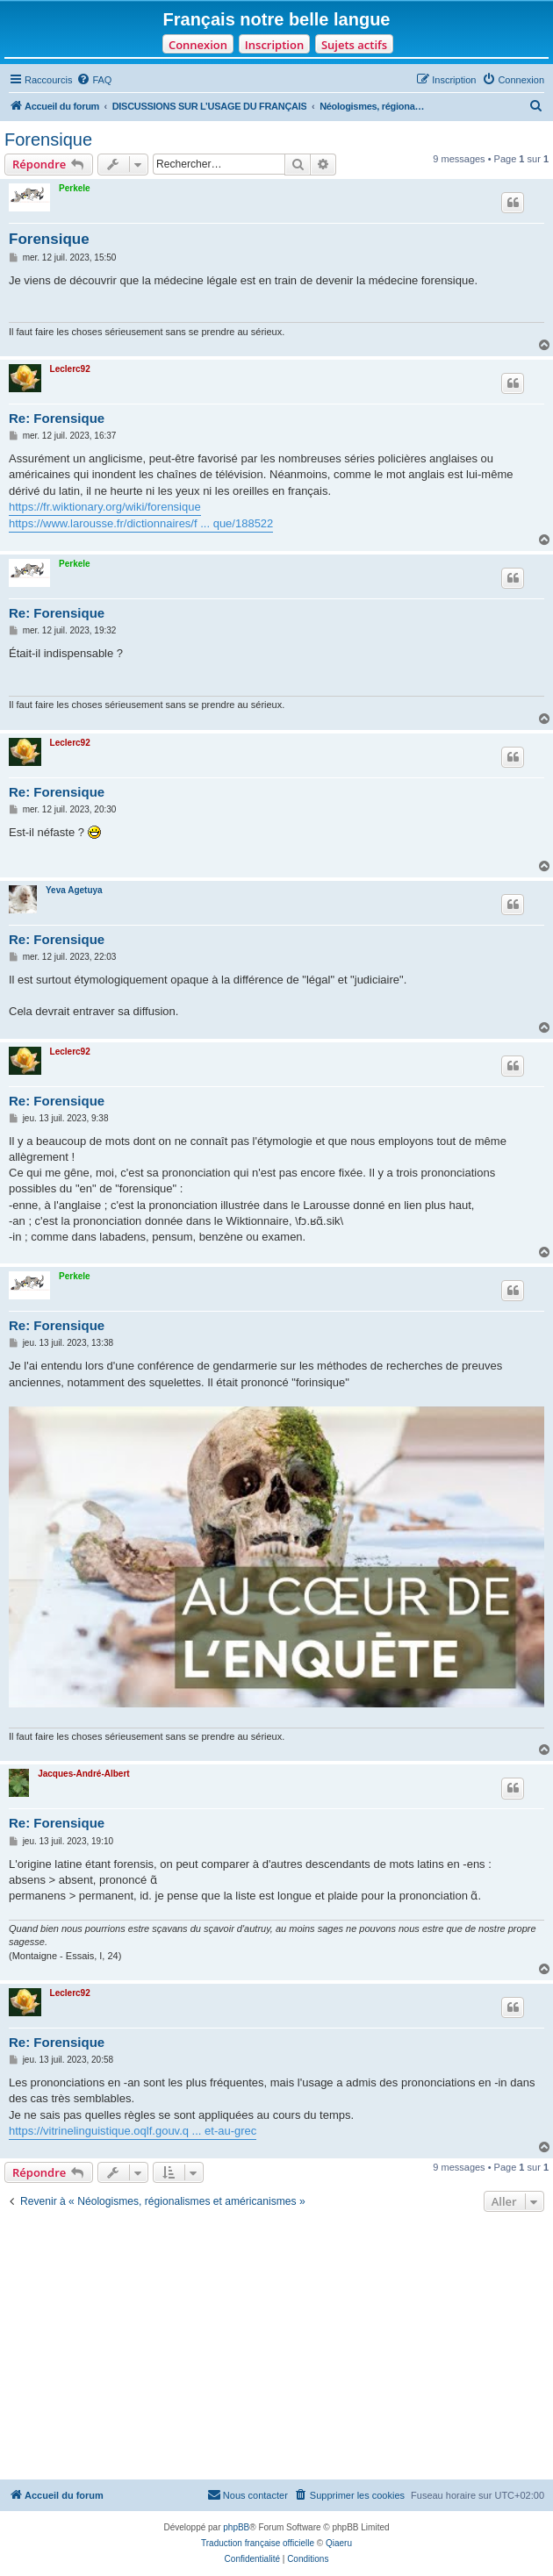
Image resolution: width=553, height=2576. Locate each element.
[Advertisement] (276, 2348)
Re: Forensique (56, 418)
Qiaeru (339, 2543)
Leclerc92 (70, 369)
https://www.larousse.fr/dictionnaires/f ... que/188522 (141, 523)
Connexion (198, 45)
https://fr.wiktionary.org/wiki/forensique (105, 506)
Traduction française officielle (257, 2543)
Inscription (274, 45)
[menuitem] (93, 79)
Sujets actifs (354, 45)
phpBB (236, 2527)
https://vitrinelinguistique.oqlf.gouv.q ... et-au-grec (132, 2130)
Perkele (74, 188)
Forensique (48, 139)
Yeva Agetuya (74, 890)
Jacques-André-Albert (83, 1773)
